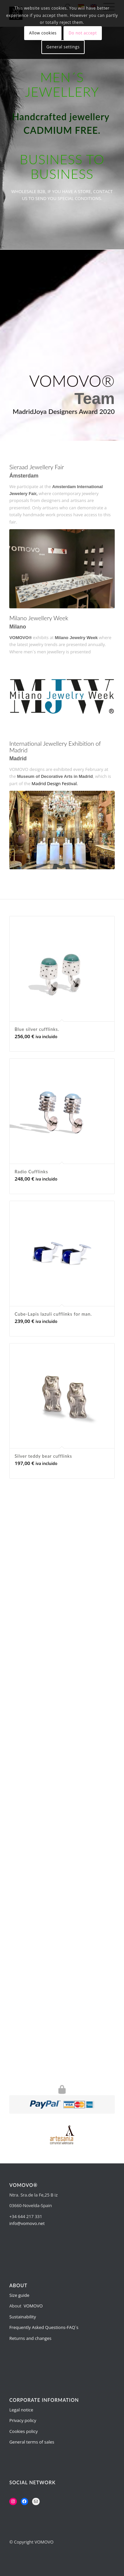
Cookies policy (23, 2431)
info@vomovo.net (27, 2223)
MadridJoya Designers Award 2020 (64, 411)
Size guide (19, 2295)
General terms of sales (31, 2442)
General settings (63, 47)
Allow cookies (43, 33)
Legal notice (21, 2410)
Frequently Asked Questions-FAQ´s (43, 2327)
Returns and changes (30, 2338)
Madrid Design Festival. (54, 783)
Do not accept (83, 33)
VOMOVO (33, 2306)
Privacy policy (22, 2420)
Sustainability (22, 2317)
